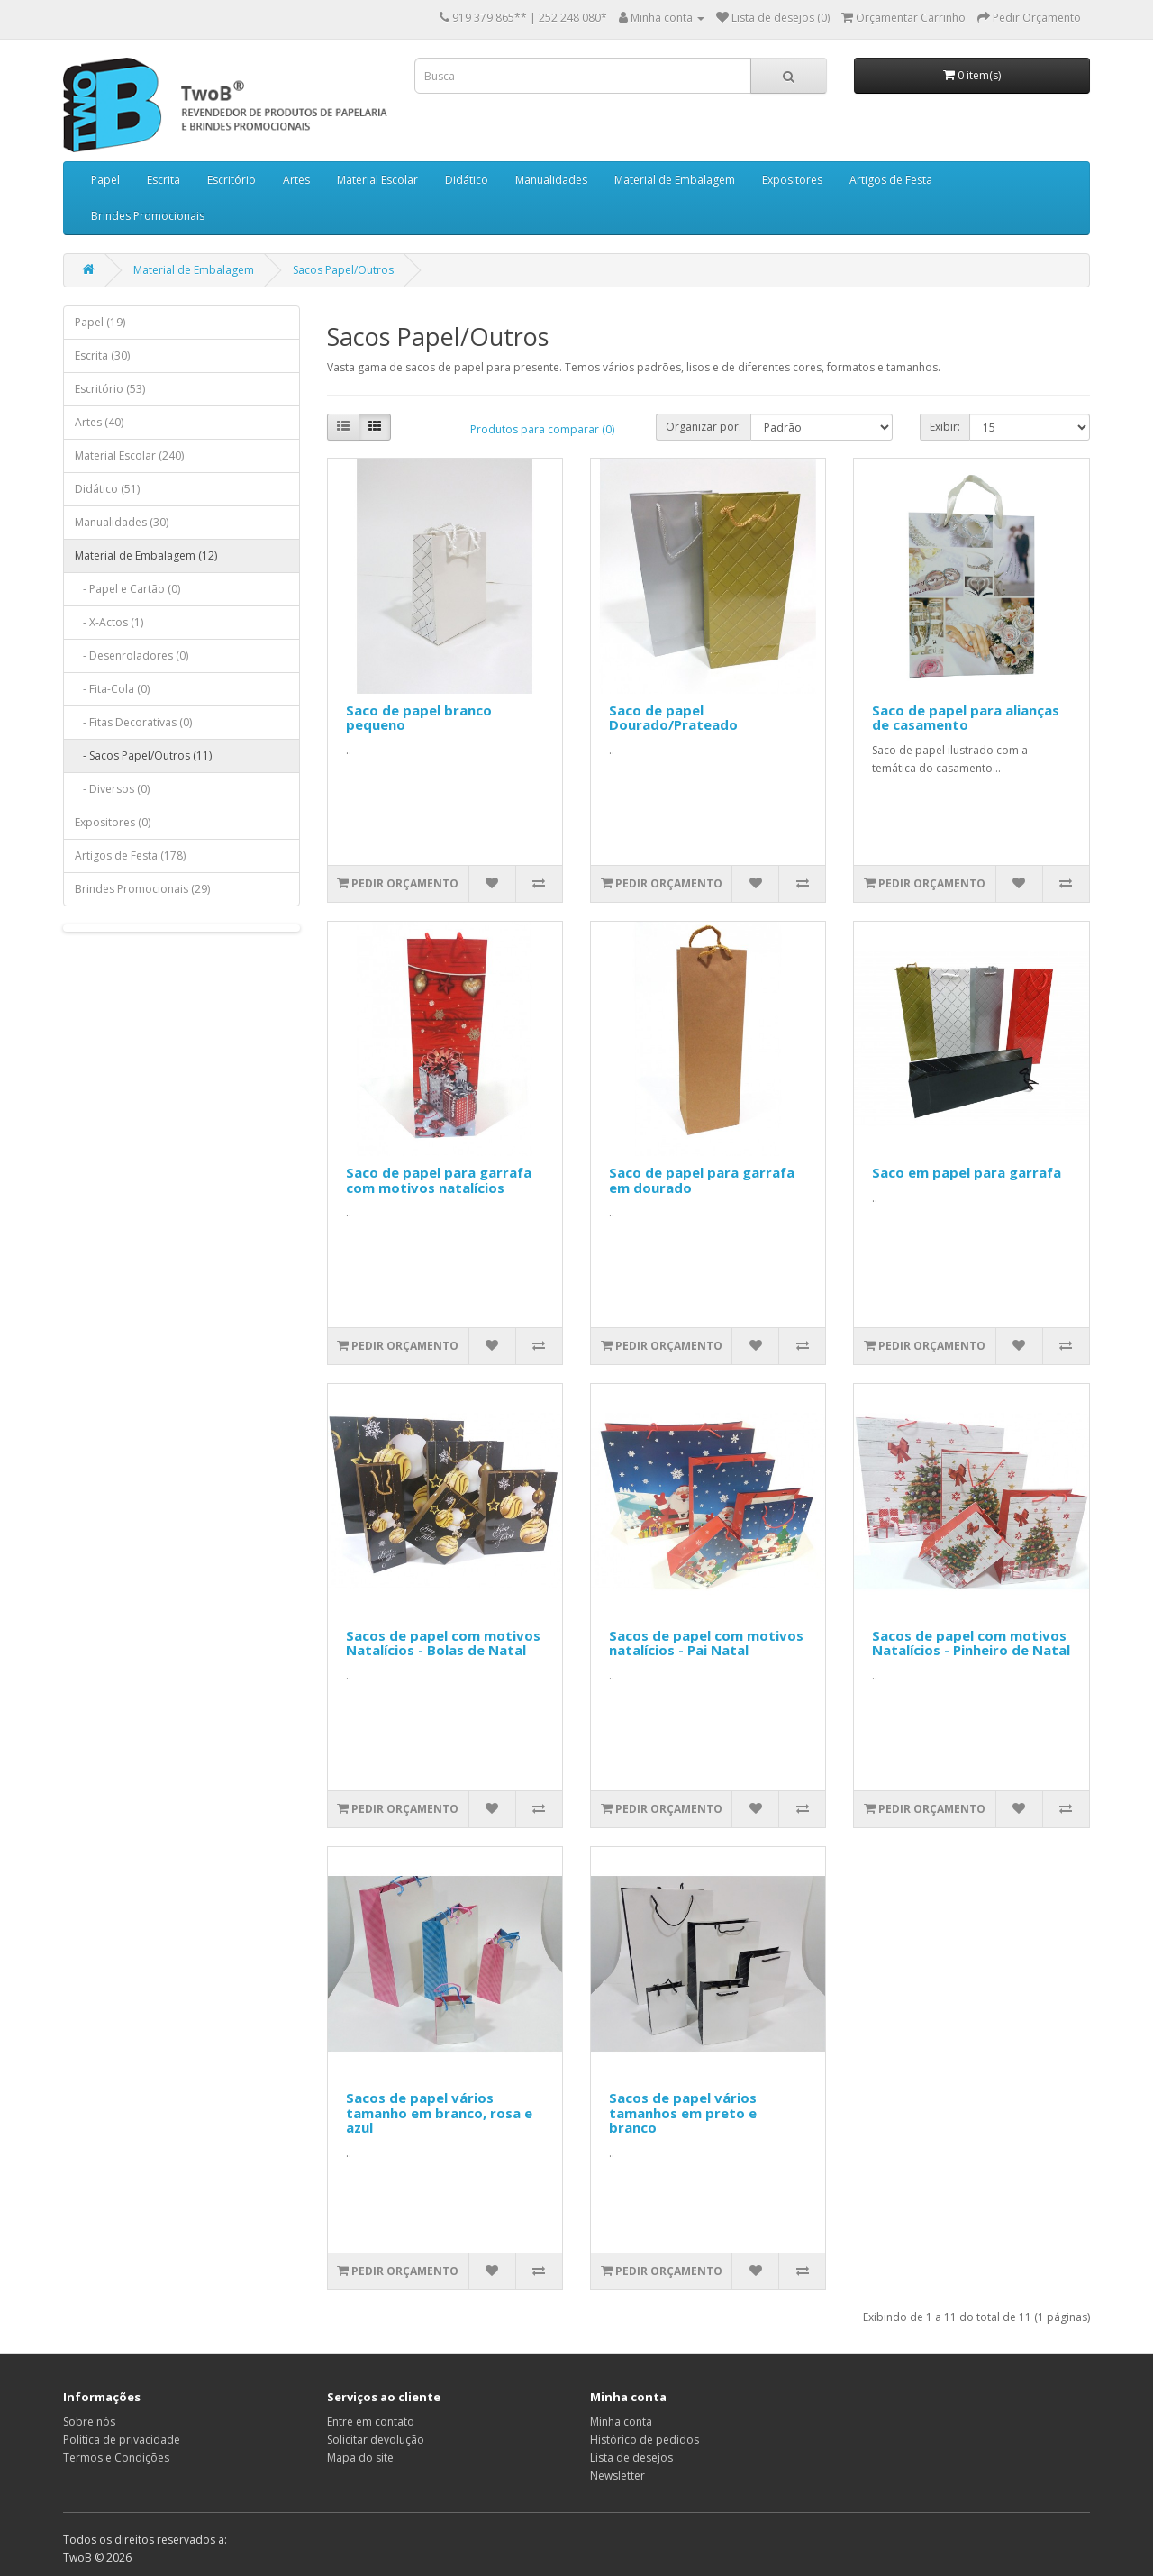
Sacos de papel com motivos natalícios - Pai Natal (706, 1643)
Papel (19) (100, 322)
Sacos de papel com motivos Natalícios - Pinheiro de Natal (971, 1643)
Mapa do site (360, 2457)
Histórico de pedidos (644, 2439)
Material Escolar (377, 179)
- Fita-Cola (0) (112, 688)
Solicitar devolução (375, 2439)
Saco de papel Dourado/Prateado (673, 717)
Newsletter (617, 2475)
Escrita (163, 179)
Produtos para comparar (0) (542, 429)
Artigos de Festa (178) (130, 855)
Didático (466, 179)
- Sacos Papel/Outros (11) (143, 755)
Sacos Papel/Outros (343, 270)
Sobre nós (89, 2421)
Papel (105, 179)
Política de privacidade (121, 2439)
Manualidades (551, 179)
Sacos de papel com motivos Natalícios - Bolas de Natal (443, 1643)
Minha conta (621, 2421)
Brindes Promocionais (147, 215)
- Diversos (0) (112, 788)
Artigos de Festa (890, 179)
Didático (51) (107, 488)
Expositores (792, 179)
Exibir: (945, 426)
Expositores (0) (112, 822)
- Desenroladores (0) (131, 655)
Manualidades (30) (121, 522)
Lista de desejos (631, 2457)
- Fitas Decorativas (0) (133, 722)
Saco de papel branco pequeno (419, 717)
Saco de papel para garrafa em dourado (701, 1180)
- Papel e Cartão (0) (127, 588)
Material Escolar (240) (129, 455)
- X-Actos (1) (109, 622)
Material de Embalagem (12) (146, 555)
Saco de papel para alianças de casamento (965, 717)
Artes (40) (99, 422)
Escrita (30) (102, 355)
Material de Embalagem (674, 179)
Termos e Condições (116, 2457)
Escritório (231, 179)
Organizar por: (703, 426)
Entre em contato (370, 2421)
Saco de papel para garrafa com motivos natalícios (438, 1180)
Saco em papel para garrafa (966, 1172)
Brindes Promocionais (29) (142, 889)
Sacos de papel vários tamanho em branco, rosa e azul (439, 2112)
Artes (296, 179)
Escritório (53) (110, 388)
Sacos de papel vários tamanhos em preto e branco (683, 2112)
